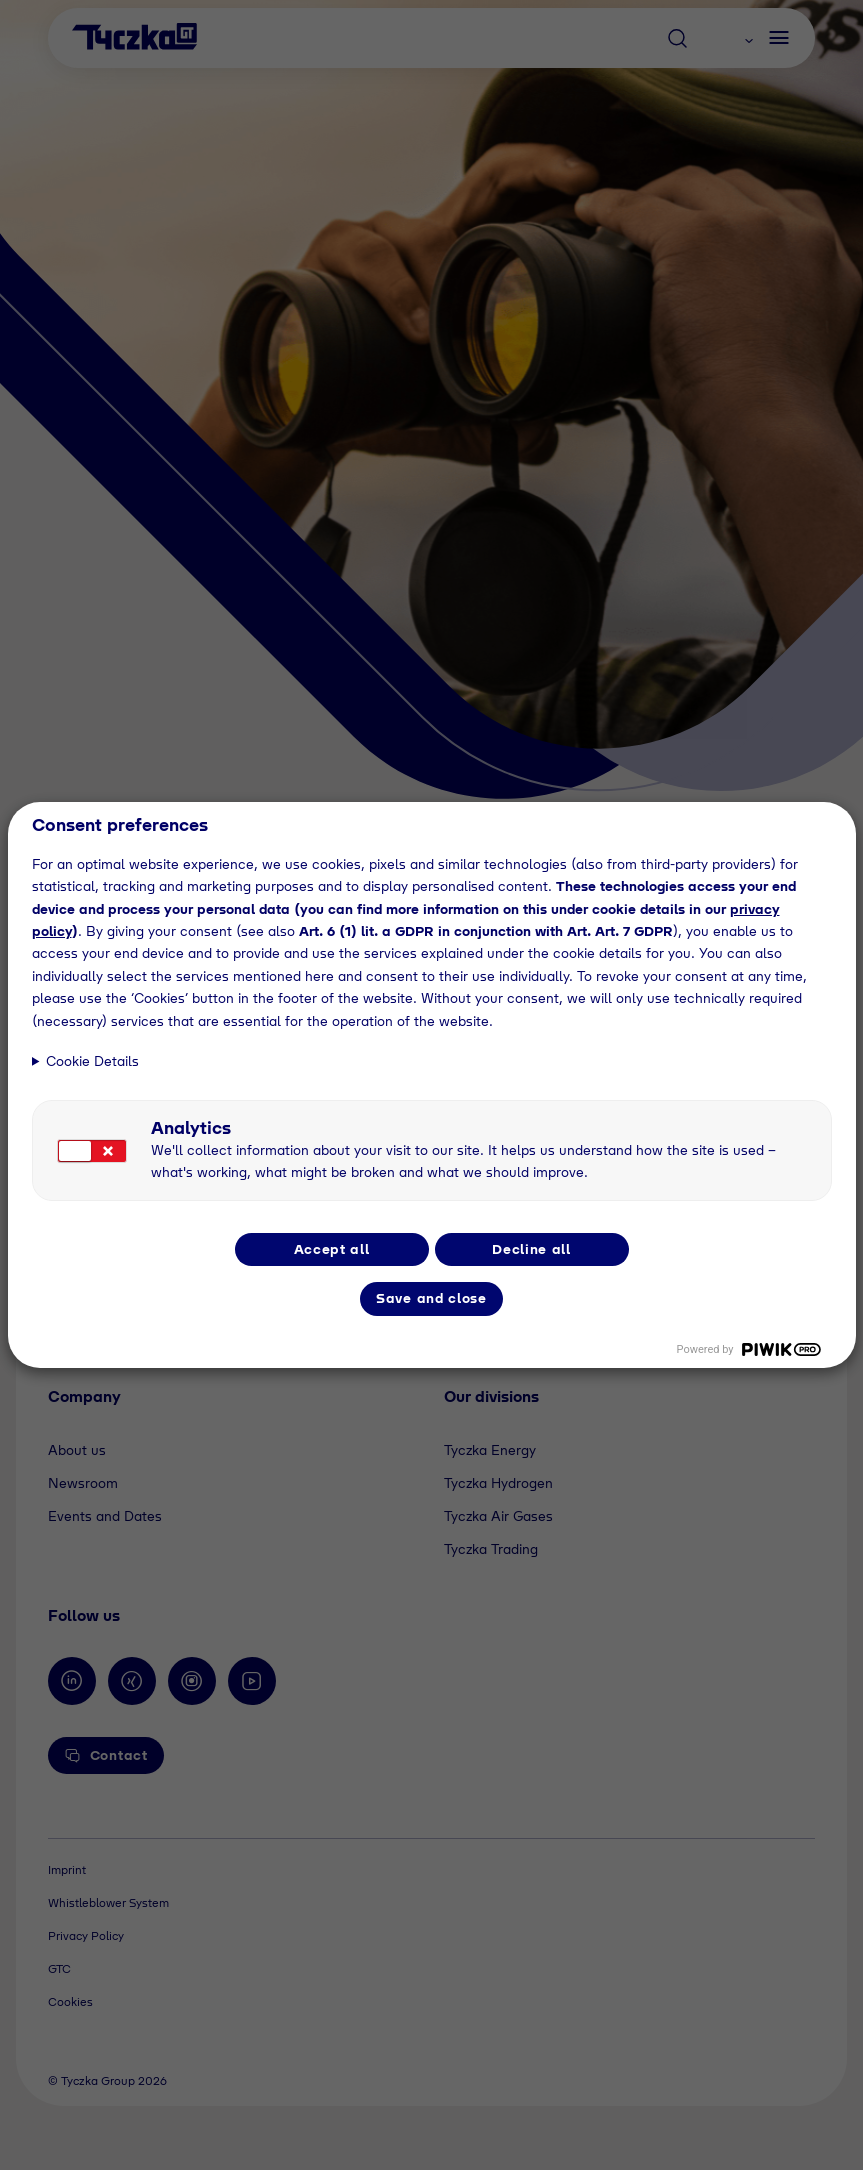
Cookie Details (92, 1061)
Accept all (332, 1249)
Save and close (431, 1298)
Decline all (531, 1249)
